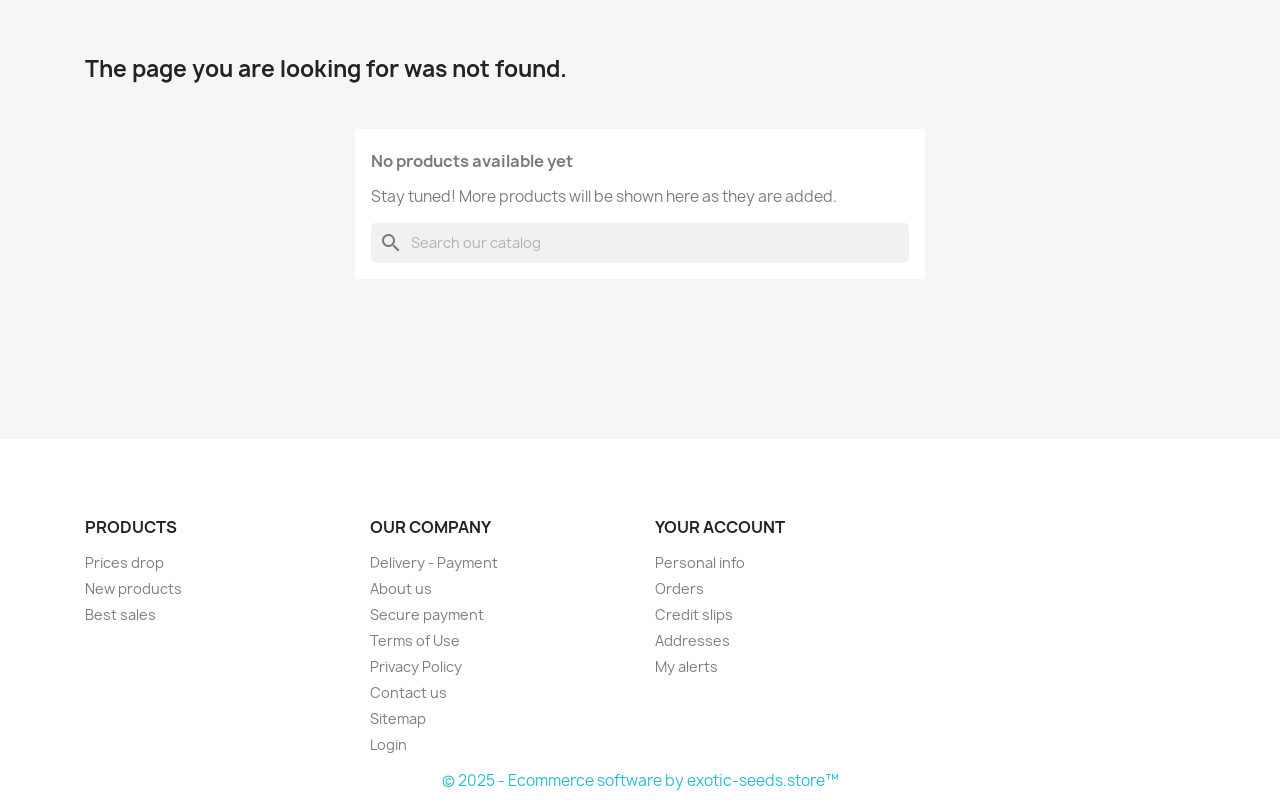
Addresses (692, 640)
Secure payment (427, 614)
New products (133, 588)
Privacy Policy (416, 666)
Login (388, 744)
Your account (720, 527)
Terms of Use (415, 640)
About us (401, 588)
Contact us (408, 692)
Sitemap (398, 718)
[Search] (640, 243)
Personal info (700, 562)
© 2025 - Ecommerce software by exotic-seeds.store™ (640, 780)
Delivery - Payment (434, 562)
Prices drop (124, 562)
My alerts (686, 666)
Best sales (120, 614)
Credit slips (694, 614)
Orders (679, 588)
